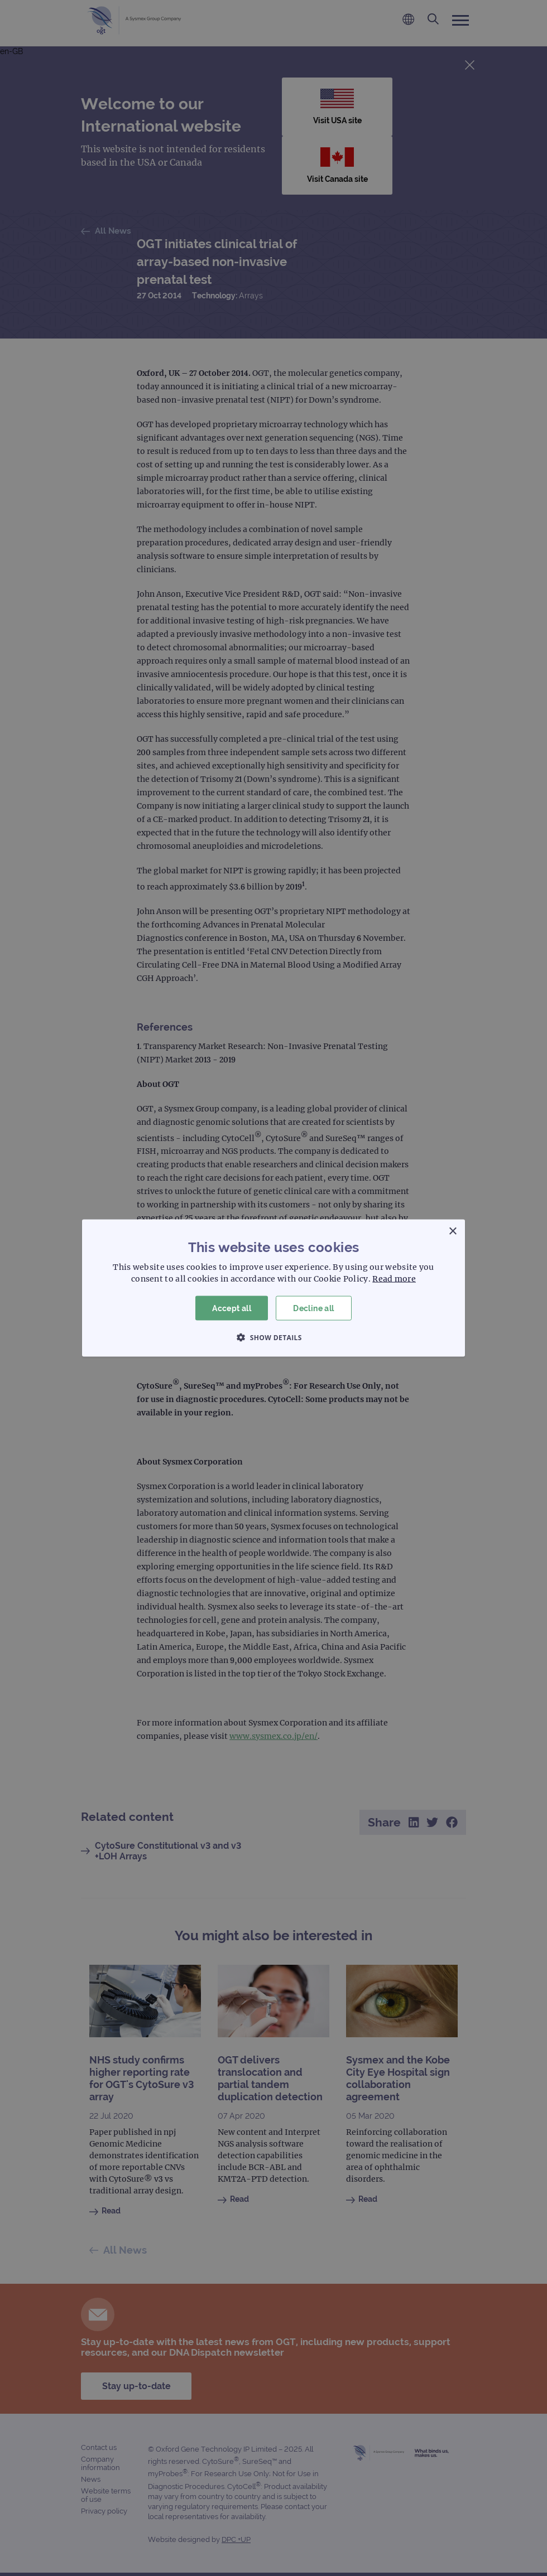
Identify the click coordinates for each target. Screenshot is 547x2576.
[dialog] (273, 1288)
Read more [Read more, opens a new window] (394, 1278)
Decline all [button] (313, 1307)
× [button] (452, 1231)
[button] (273, 1337)
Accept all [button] (231, 1307)
